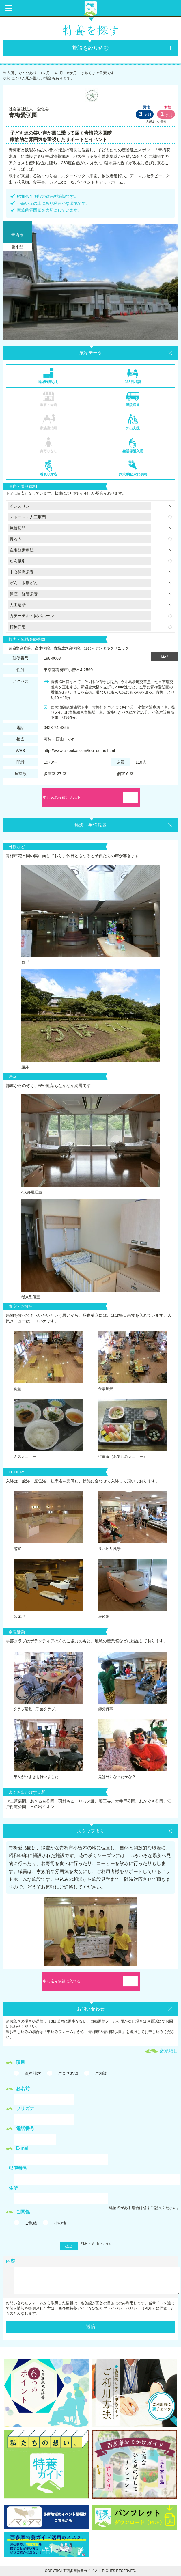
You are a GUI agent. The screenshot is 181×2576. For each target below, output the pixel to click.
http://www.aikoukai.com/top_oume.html (79, 750)
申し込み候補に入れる (62, 797)
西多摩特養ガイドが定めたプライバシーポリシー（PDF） (107, 2308)
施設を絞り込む (90, 48)
